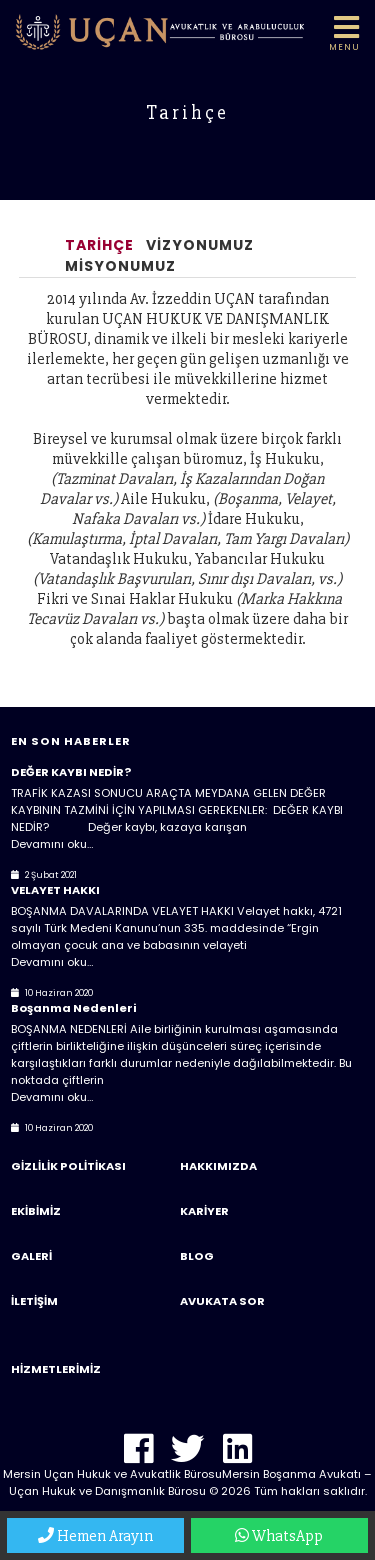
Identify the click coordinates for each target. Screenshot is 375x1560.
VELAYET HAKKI (55, 890)
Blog (197, 1256)
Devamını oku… (52, 844)
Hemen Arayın (95, 1536)
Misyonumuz (120, 266)
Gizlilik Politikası (68, 1166)
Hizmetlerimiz (56, 1369)
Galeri (31, 1256)
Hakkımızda (218, 1166)
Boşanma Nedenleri (73, 1008)
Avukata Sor (222, 1301)
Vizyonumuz (200, 245)
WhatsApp (279, 1536)
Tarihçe (99, 245)
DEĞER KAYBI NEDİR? (71, 772)
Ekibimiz (36, 1211)
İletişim (34, 1301)
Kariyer (204, 1211)
